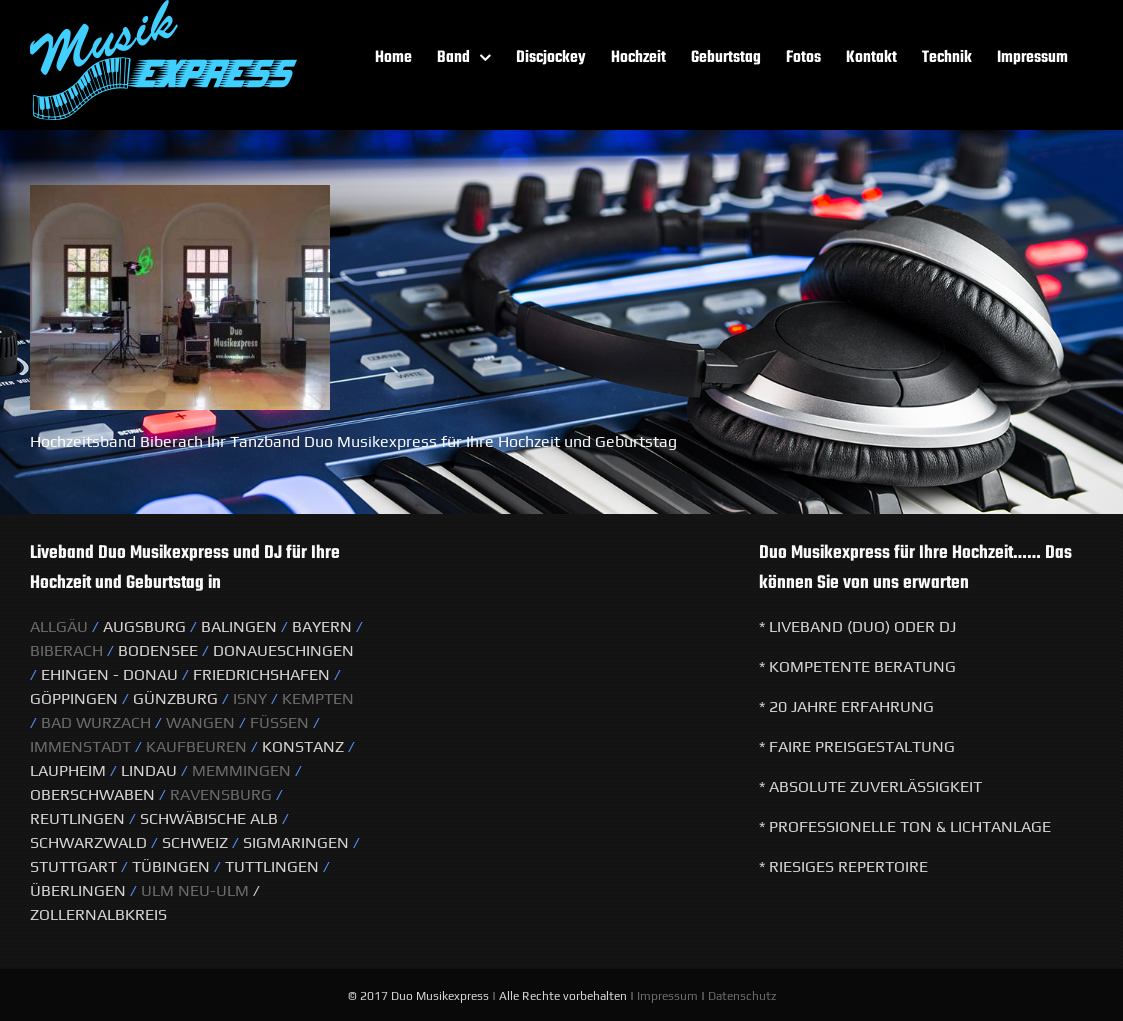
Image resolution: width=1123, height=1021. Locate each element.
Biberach (66, 650)
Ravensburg (221, 794)
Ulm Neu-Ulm (193, 890)
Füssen (279, 722)
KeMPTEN (318, 698)
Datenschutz (742, 996)
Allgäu (59, 626)
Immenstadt (80, 746)
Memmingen (241, 770)
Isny (252, 698)
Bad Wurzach (96, 722)
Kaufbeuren (196, 746)
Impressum (667, 996)
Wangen (200, 722)
